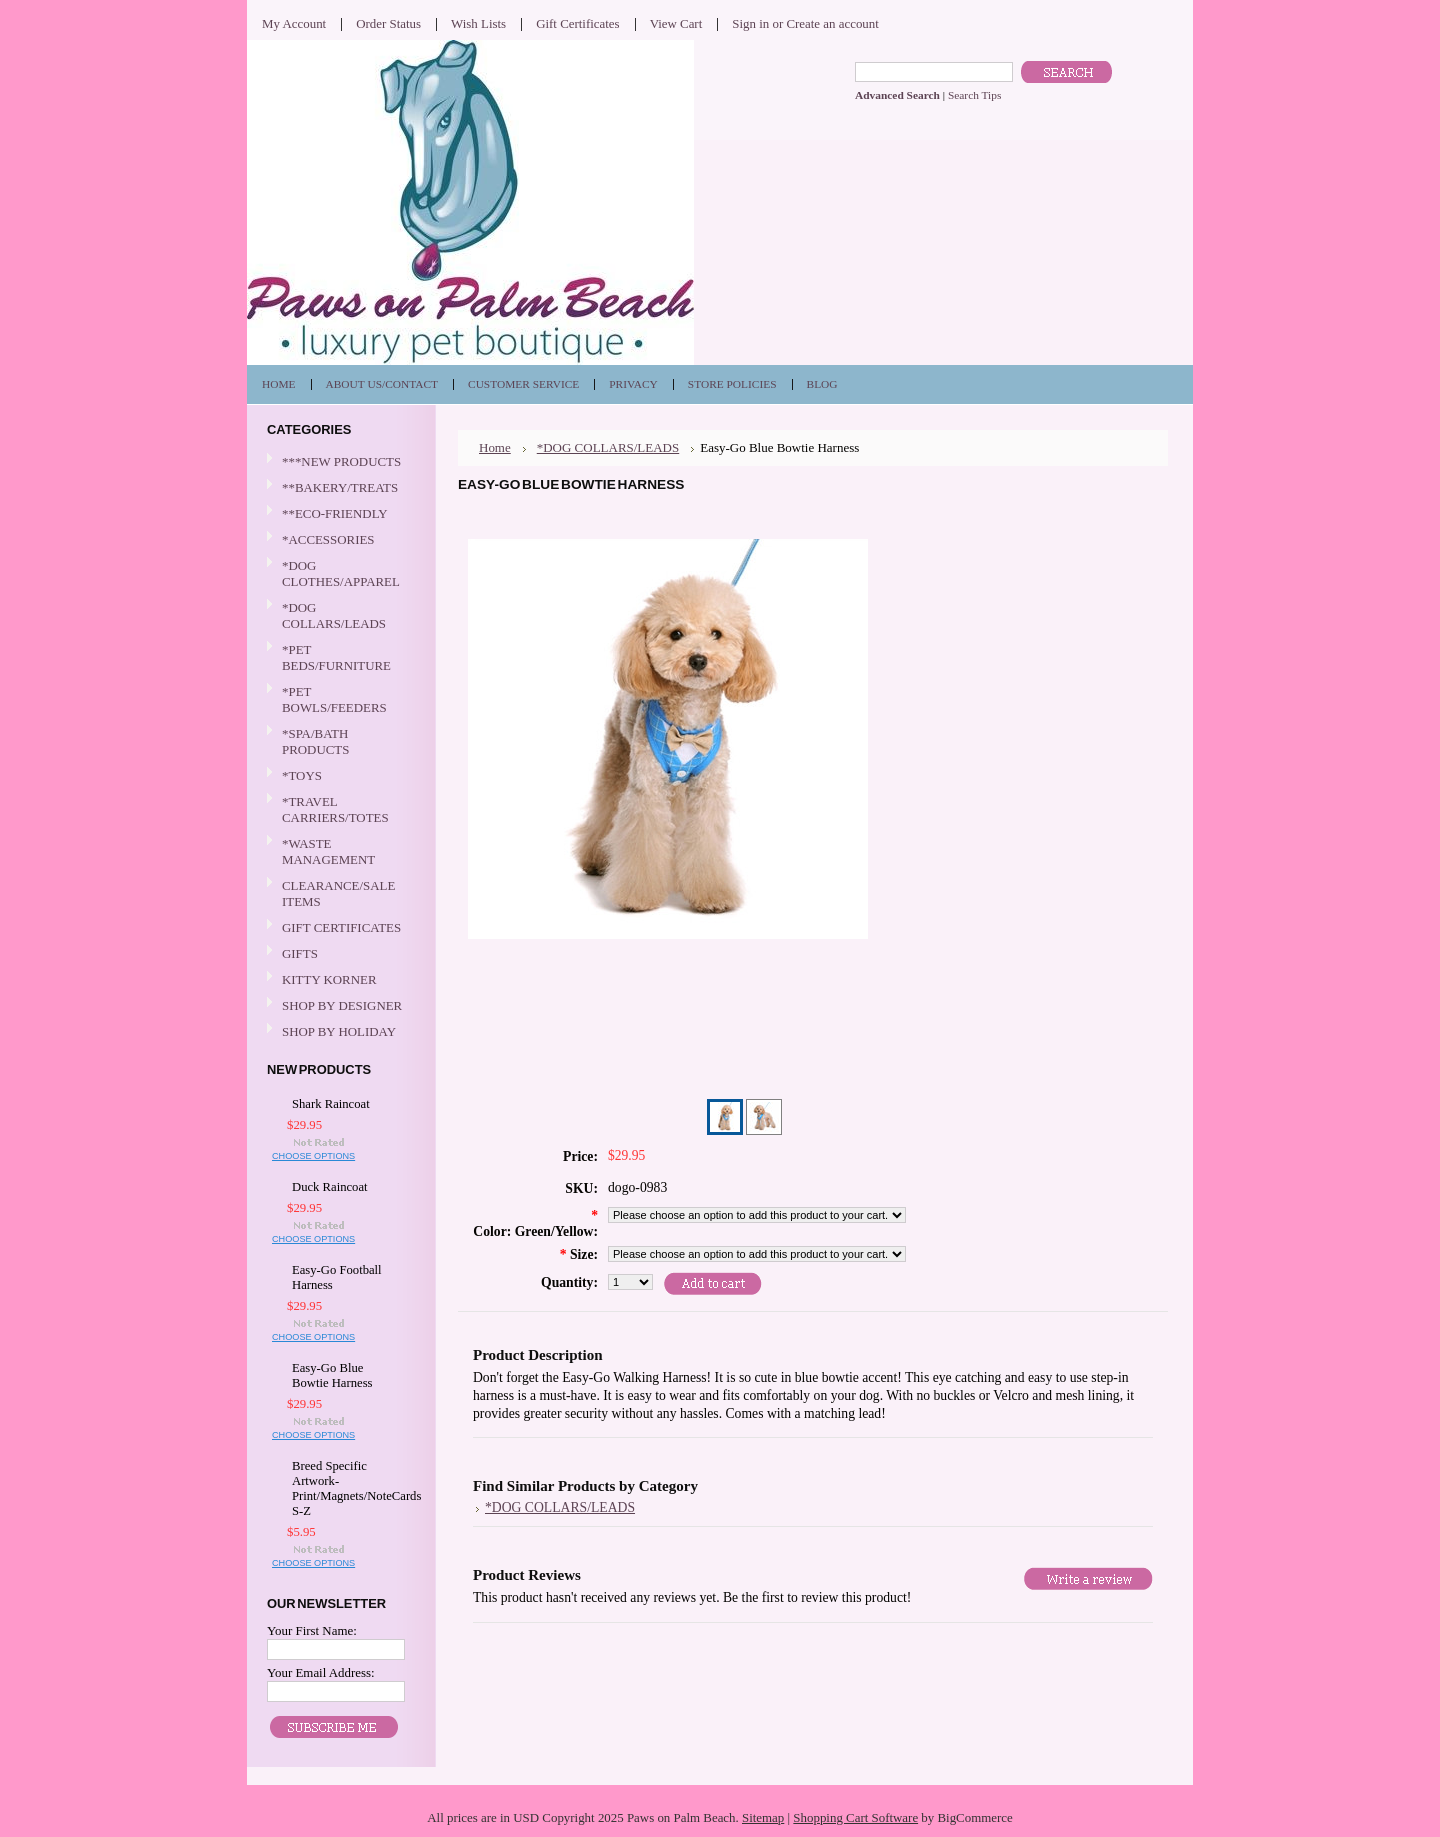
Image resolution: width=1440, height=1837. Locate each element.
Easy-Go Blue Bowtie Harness (332, 1375)
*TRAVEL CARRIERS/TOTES (339, 809)
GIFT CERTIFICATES (341, 927)
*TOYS (339, 776)
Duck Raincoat (330, 1187)
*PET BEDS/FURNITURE (339, 657)
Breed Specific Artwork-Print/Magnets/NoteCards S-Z (344, 1488)
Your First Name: (312, 1630)
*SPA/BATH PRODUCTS (315, 741)
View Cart (676, 23)
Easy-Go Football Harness (337, 1277)
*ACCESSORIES (339, 540)
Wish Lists (478, 23)
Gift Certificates (578, 23)
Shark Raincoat (331, 1104)
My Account (294, 23)
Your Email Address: (321, 1672)
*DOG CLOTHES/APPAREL (339, 573)
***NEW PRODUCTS (341, 461)
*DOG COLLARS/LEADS (339, 615)
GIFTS (339, 954)
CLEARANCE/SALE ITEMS (338, 893)
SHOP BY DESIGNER (339, 1006)
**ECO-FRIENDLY (335, 513)
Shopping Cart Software (855, 1817)
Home (495, 447)
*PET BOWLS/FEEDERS (339, 699)
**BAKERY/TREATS (339, 488)
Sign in (750, 23)
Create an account (832, 23)
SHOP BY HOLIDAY (339, 1032)
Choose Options (313, 1156)
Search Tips (974, 95)
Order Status (388, 23)
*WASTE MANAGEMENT (339, 851)
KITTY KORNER (329, 979)
